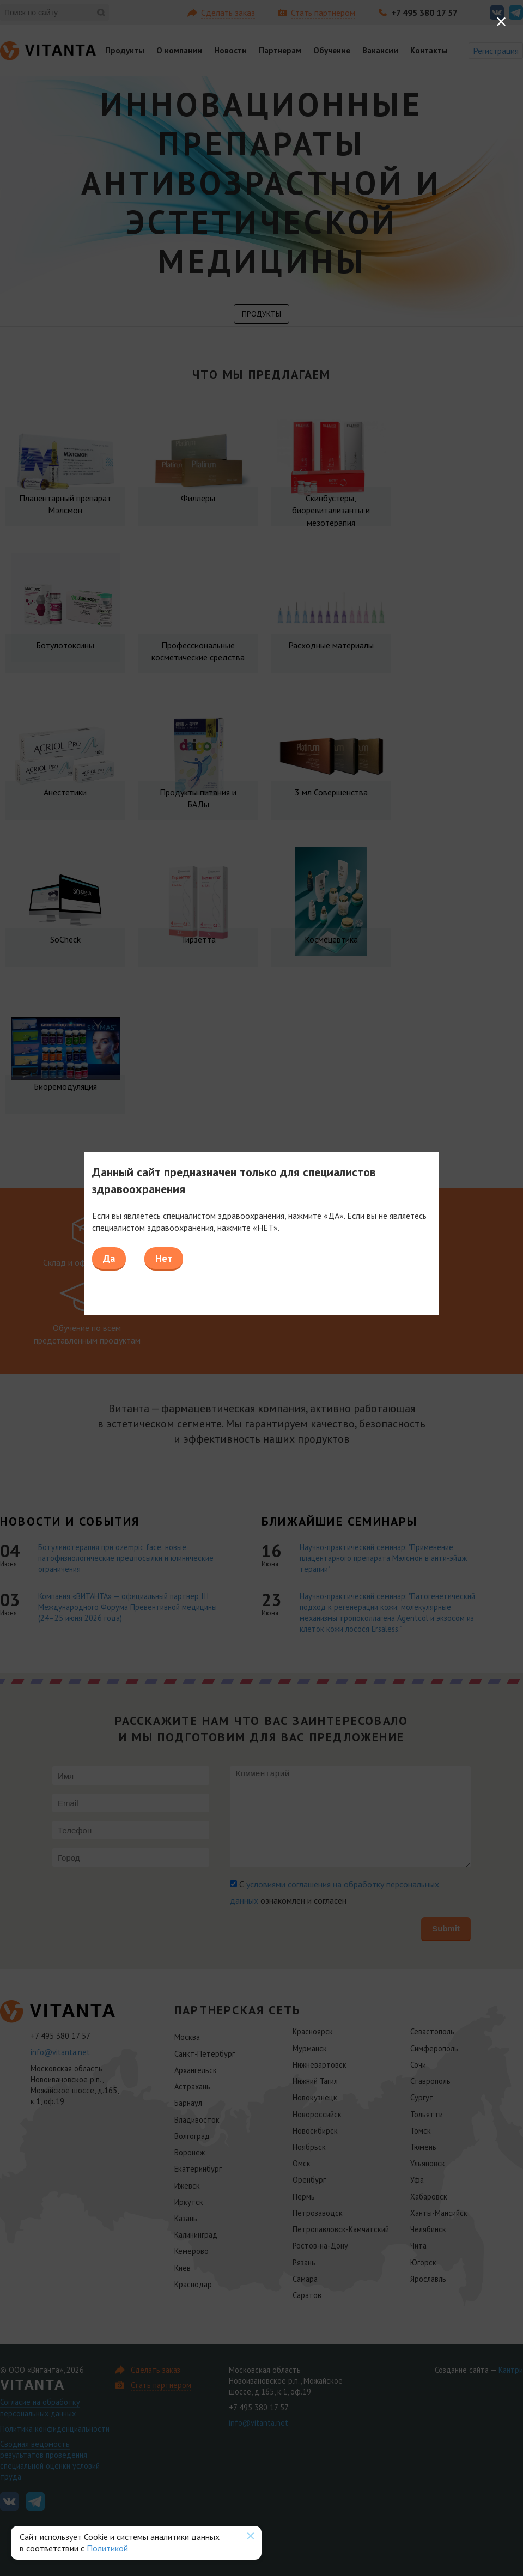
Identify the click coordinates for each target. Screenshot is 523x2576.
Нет (163, 1258)
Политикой (107, 2548)
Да (109, 1258)
